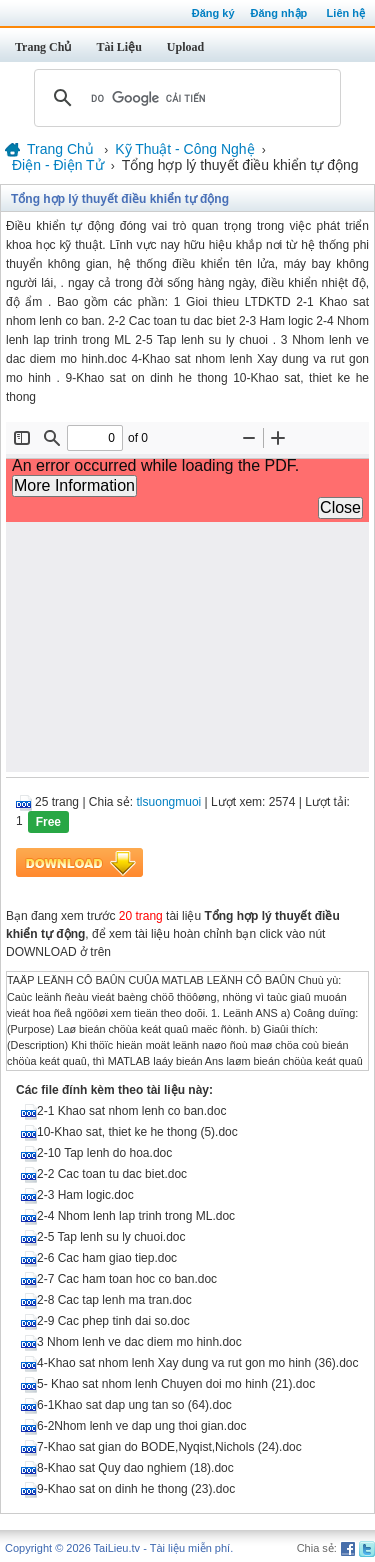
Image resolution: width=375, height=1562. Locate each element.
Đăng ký (213, 13)
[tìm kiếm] (184, 98)
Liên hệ (346, 13)
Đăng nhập (279, 13)
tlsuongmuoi (169, 802)
